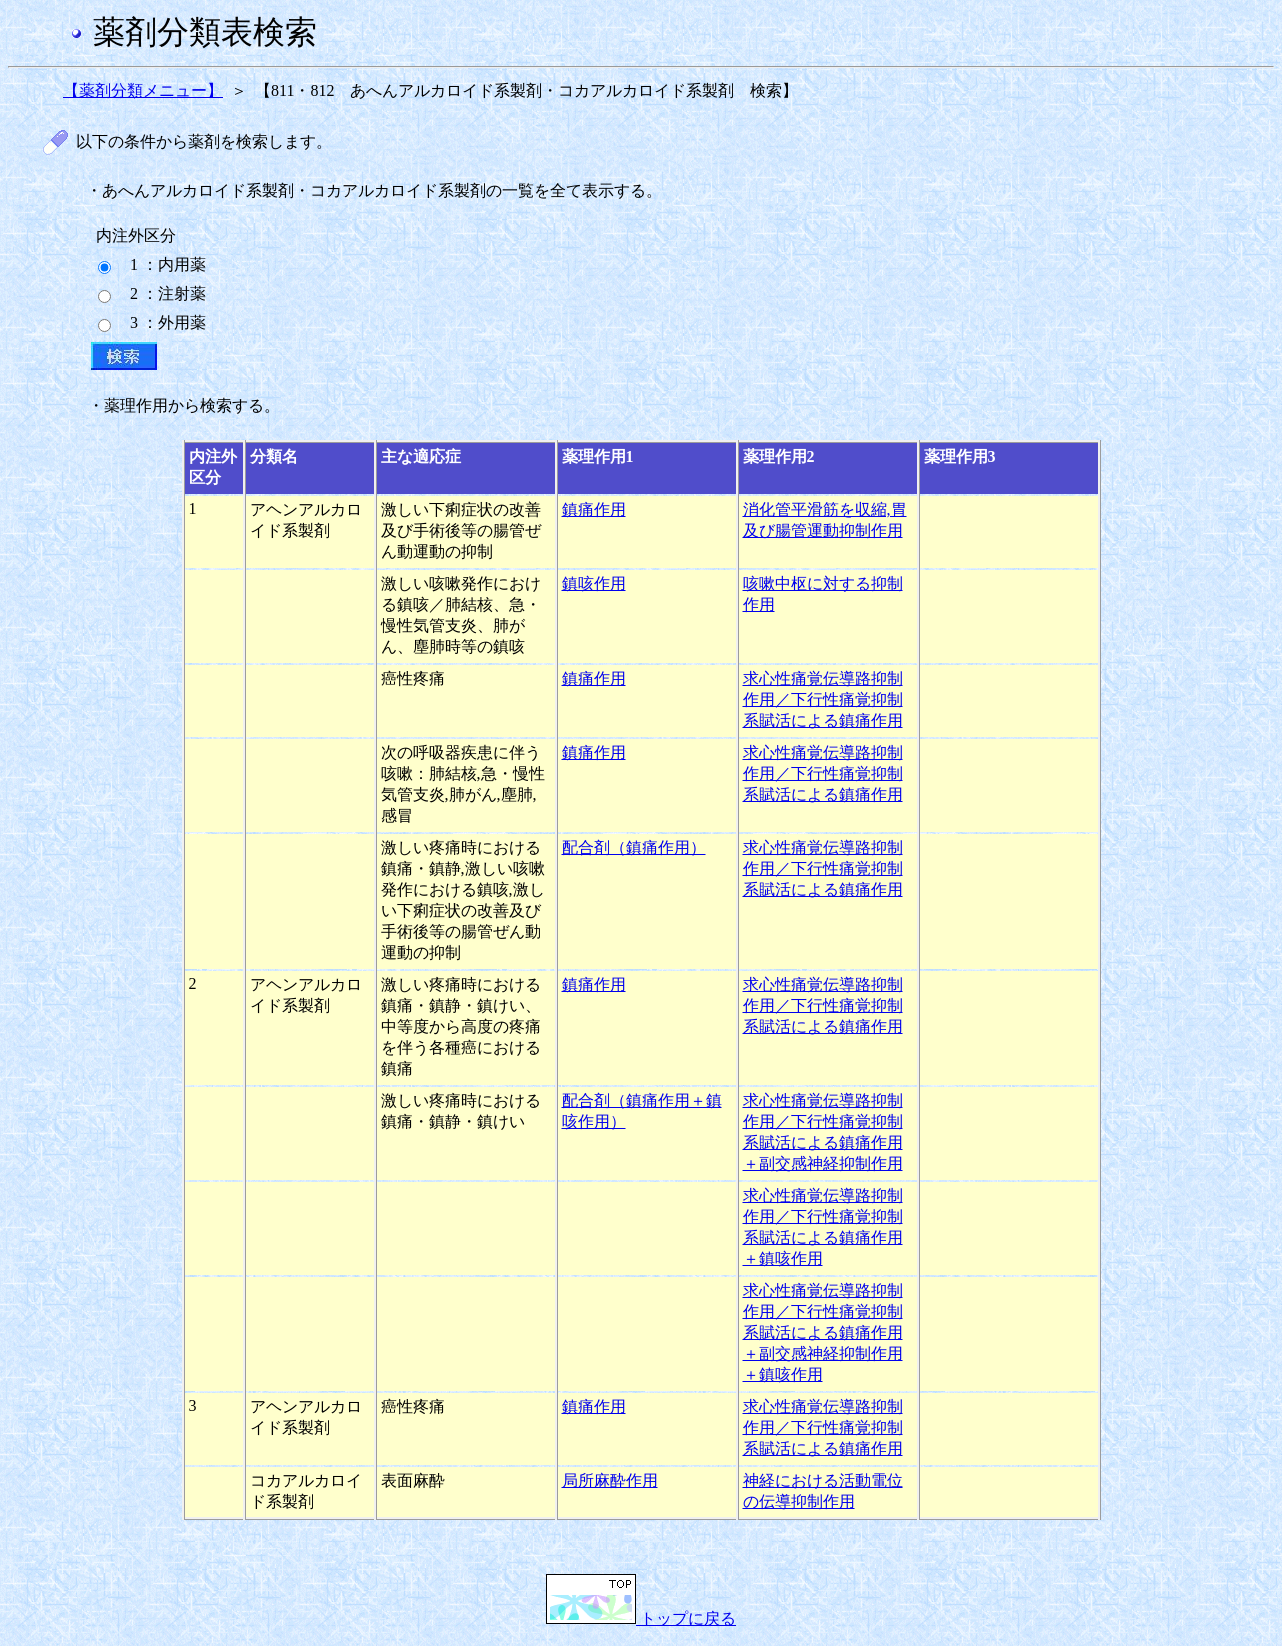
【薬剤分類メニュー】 (143, 90)
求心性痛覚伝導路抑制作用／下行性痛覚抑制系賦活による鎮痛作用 (823, 699)
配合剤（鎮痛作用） (634, 847)
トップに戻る (641, 1618)
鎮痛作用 (594, 509)
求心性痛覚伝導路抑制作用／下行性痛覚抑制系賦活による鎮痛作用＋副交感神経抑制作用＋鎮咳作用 (823, 1332)
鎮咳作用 (594, 583)
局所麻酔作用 (610, 1480)
